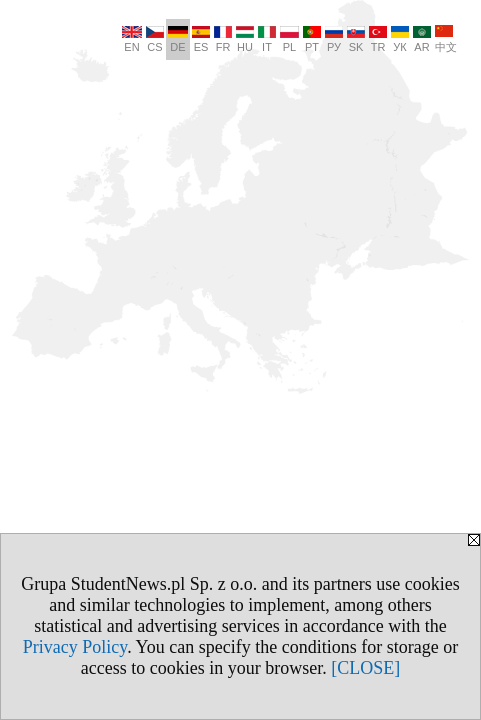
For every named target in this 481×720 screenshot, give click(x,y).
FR (223, 39)
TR (378, 39)
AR (422, 39)
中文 (446, 39)
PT (312, 39)
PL (289, 39)
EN (132, 39)
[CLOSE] (365, 668)
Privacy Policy (75, 647)
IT (267, 39)
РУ (334, 39)
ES (201, 39)
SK (356, 39)
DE (178, 39)
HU (245, 39)
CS (155, 39)
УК (400, 39)
